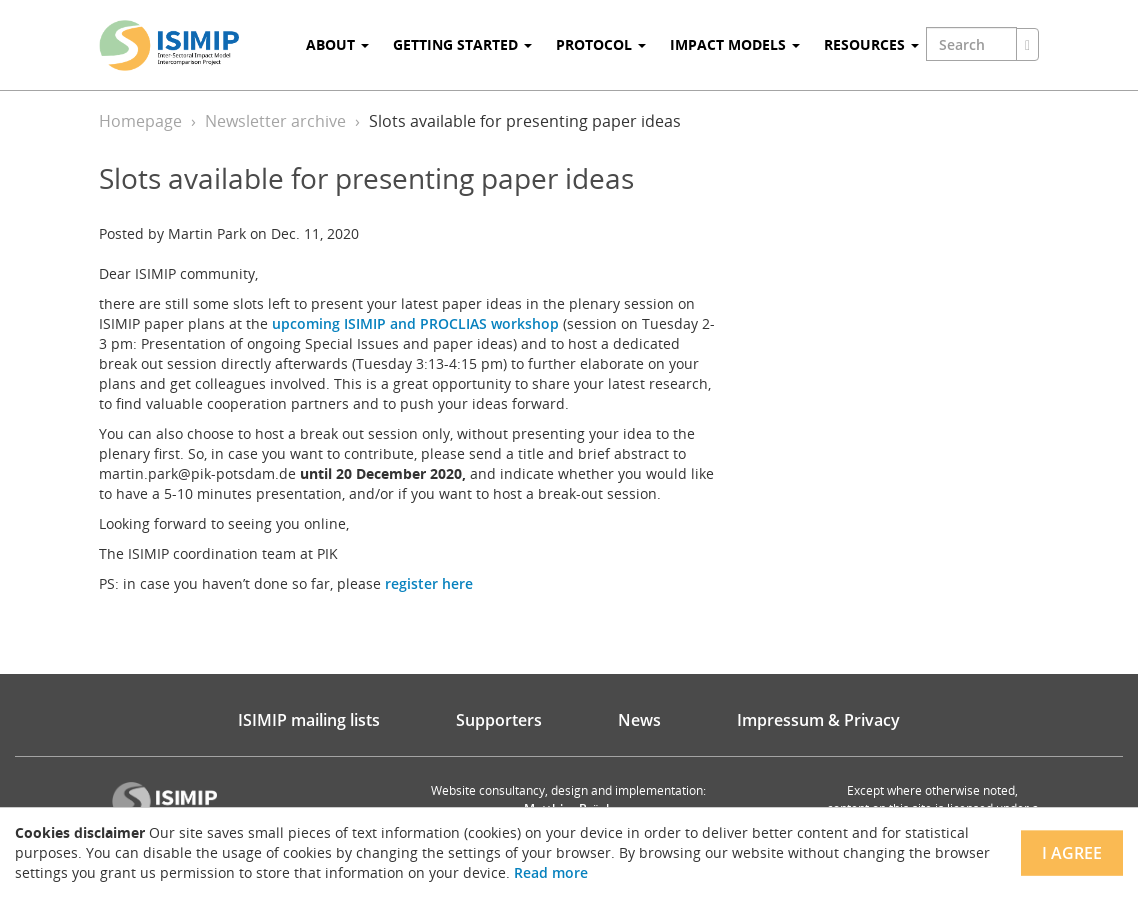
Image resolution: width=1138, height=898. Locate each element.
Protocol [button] (601, 44)
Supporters (499, 720)
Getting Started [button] (462, 44)
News (639, 720)
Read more (551, 872)
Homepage (140, 121)
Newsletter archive (275, 121)
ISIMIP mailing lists (309, 720)
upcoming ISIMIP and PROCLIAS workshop (415, 323)
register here (429, 583)
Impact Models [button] (735, 44)
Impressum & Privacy (818, 720)
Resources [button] (871, 44)
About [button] (337, 44)
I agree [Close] (1072, 853)
